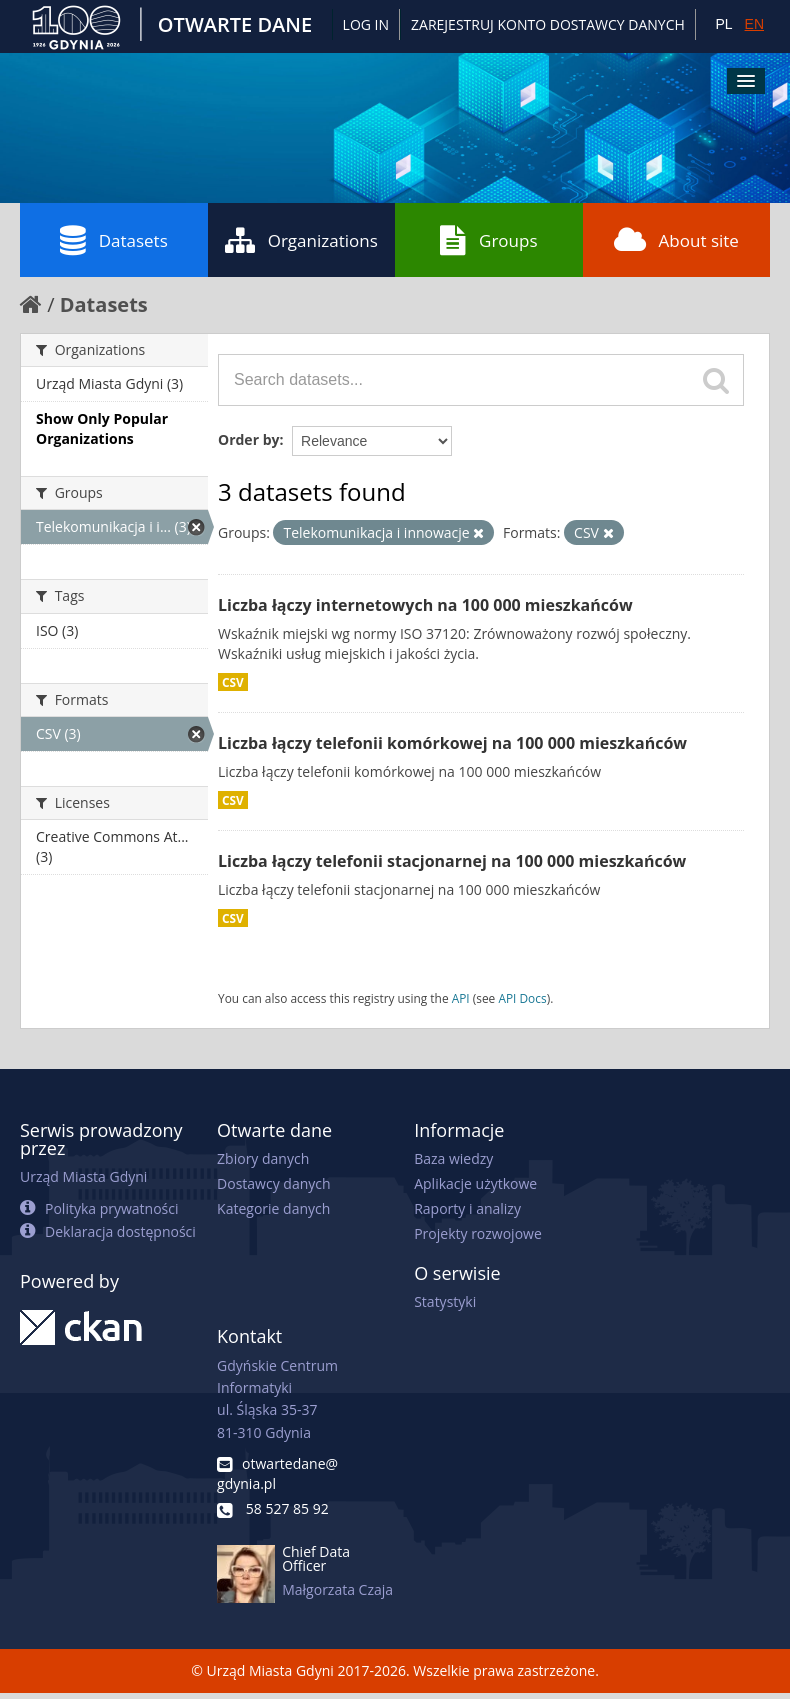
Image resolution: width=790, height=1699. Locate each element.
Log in (366, 24)
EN (754, 24)
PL (723, 24)
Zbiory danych (263, 1158)
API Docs (522, 998)
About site (676, 240)
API (461, 998)
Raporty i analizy (467, 1208)
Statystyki (445, 1301)
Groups (488, 240)
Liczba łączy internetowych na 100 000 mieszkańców (425, 605)
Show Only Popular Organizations (102, 428)
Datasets (114, 240)
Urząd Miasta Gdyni (83, 1176)
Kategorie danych (273, 1208)
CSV (233, 682)
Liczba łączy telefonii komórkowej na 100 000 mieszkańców (452, 743)
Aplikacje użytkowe (475, 1183)
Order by (248, 439)
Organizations (301, 240)
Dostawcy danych (273, 1183)
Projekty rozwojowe (478, 1233)
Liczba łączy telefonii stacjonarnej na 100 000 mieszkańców (452, 861)
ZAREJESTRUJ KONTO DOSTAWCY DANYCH (548, 24)
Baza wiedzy (453, 1158)
